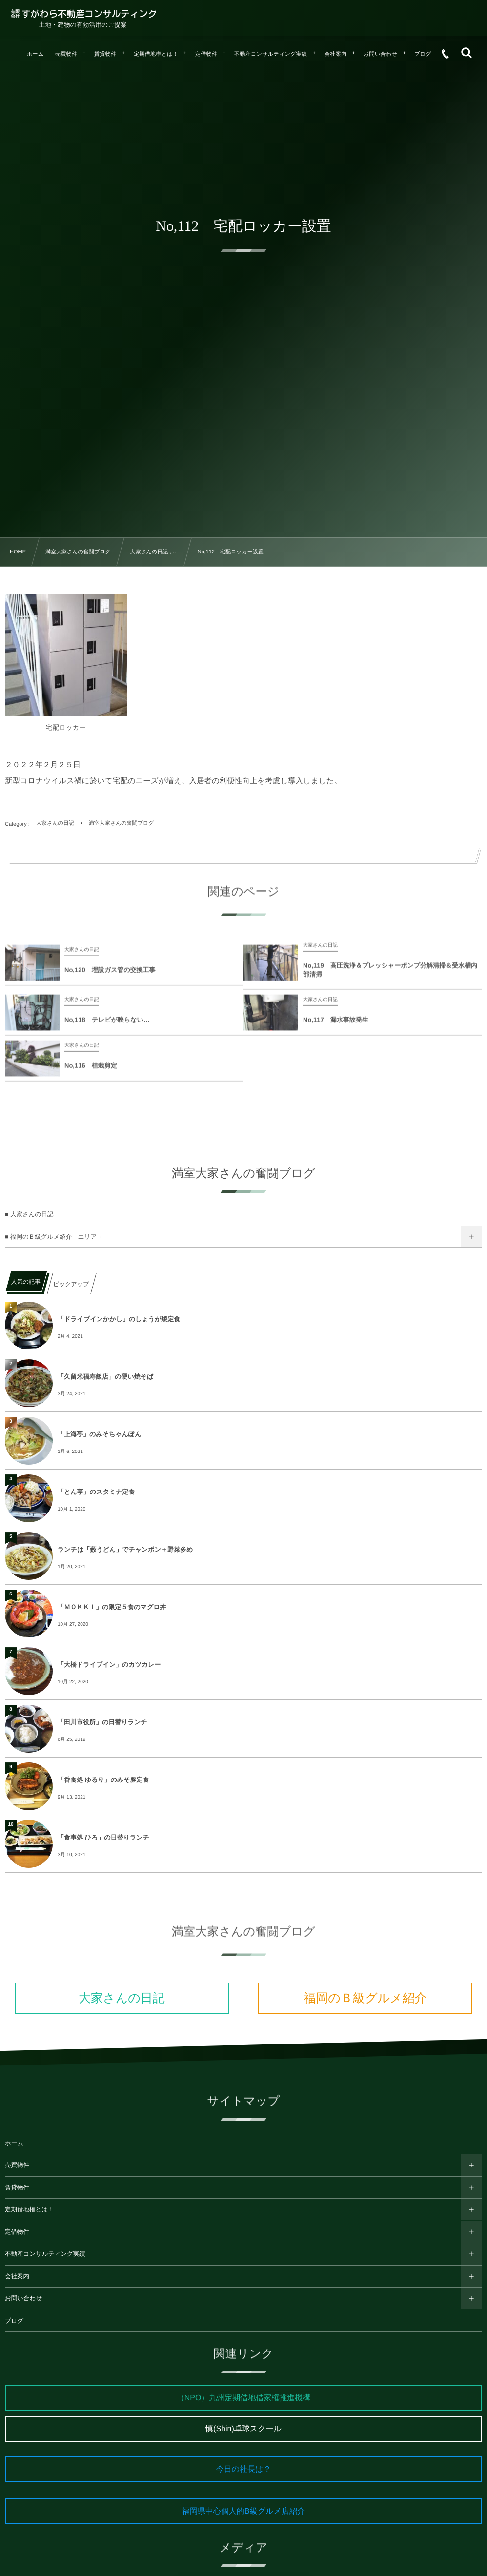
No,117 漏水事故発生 (335, 1026)
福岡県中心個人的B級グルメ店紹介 (243, 2511)
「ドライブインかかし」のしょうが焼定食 (119, 1319)
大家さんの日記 (122, 1998)
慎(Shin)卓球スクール (243, 2429)
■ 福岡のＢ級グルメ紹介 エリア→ (54, 1236)
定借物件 (17, 2231)
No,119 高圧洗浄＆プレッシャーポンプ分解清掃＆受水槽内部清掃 (390, 977)
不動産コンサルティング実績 (45, 2253)
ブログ (14, 2320)
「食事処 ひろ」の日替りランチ (103, 1837)
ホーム (14, 2143)
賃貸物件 (17, 2187)
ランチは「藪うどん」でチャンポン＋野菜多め (125, 1549)
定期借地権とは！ (29, 2209)
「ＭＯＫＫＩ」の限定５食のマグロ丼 (112, 1607)
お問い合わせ (23, 2298)
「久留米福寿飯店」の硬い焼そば (105, 1376)
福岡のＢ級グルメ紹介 (365, 1998)
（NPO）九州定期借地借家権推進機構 (244, 2398)
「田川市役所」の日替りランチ (102, 1722)
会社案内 (17, 2276)
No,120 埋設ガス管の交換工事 (110, 977)
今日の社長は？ (243, 2469)
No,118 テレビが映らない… (107, 1026)
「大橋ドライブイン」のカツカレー (109, 1664)
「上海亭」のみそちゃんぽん (99, 1434)
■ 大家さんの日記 (29, 1214)
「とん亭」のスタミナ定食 (96, 1491)
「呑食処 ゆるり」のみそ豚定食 (103, 1779)
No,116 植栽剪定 (90, 1072)
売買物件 (17, 2165)
